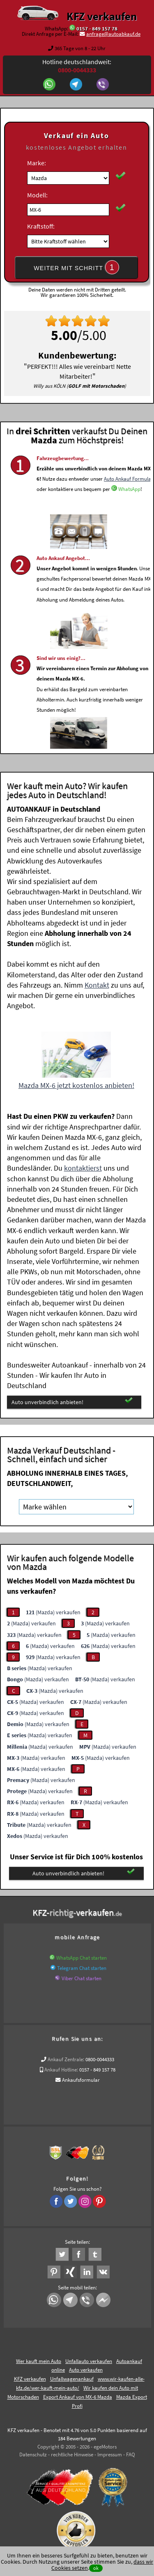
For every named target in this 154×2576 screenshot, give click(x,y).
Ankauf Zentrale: (66, 2059)
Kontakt (97, 985)
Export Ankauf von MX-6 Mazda (77, 2397)
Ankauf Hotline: (61, 2070)
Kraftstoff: (41, 226)
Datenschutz (33, 2454)
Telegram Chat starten (81, 1968)
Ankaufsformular (81, 2080)
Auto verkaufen (86, 2370)
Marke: (36, 163)
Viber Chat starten (81, 1978)
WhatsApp (129, 513)
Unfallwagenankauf (72, 2379)
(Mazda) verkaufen (53, 1612)
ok (96, 2568)
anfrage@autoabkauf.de (113, 34)
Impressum (109, 2454)
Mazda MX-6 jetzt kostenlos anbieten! (76, 1085)
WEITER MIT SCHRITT (76, 267)
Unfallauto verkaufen (88, 2361)
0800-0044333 (99, 2059)
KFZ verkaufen (102, 16)
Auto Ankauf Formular (128, 502)
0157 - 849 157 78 (96, 28)
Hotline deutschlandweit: (77, 66)
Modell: (37, 195)
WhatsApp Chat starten (81, 1958)
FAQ (130, 2454)
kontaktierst (83, 1168)
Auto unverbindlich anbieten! (72, 1401)
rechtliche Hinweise (72, 2454)
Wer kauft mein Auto (38, 2361)
